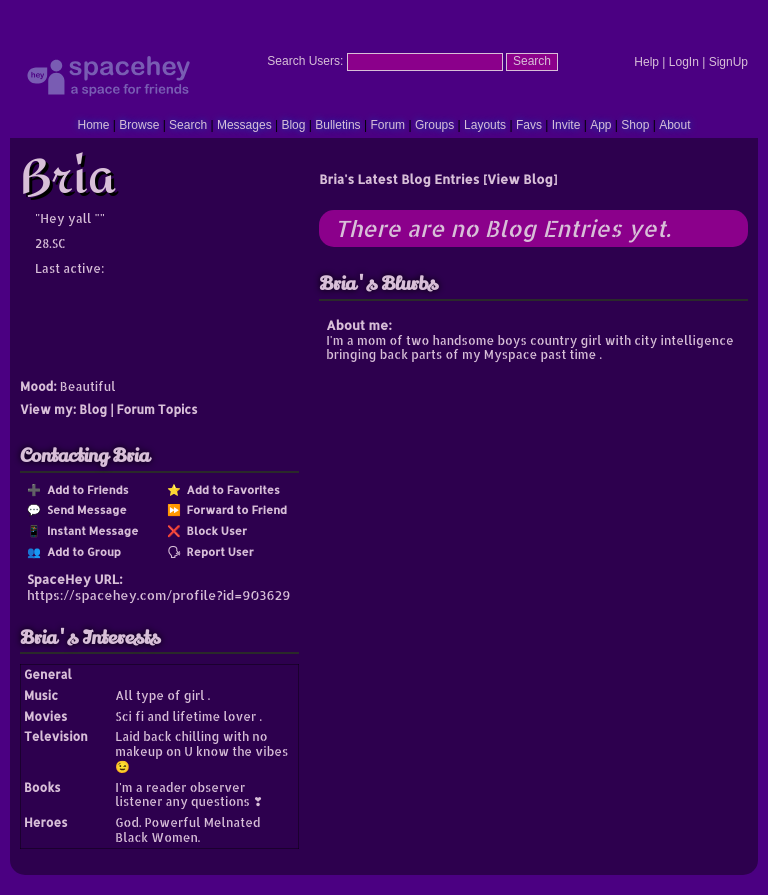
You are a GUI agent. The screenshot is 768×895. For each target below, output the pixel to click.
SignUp (728, 62)
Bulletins (337, 125)
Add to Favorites (230, 489)
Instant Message (89, 530)
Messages (244, 125)
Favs (529, 125)
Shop (635, 125)
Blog (293, 125)
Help (646, 62)
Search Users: (305, 61)
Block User (214, 530)
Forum (387, 125)
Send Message (84, 509)
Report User (217, 551)
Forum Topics (157, 409)
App (600, 125)
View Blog (520, 179)
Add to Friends (85, 489)
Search (532, 61)
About (674, 125)
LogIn (684, 62)
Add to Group (81, 551)
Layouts (485, 125)
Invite (566, 125)
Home (93, 125)
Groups (434, 125)
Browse (139, 125)
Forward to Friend (234, 509)
